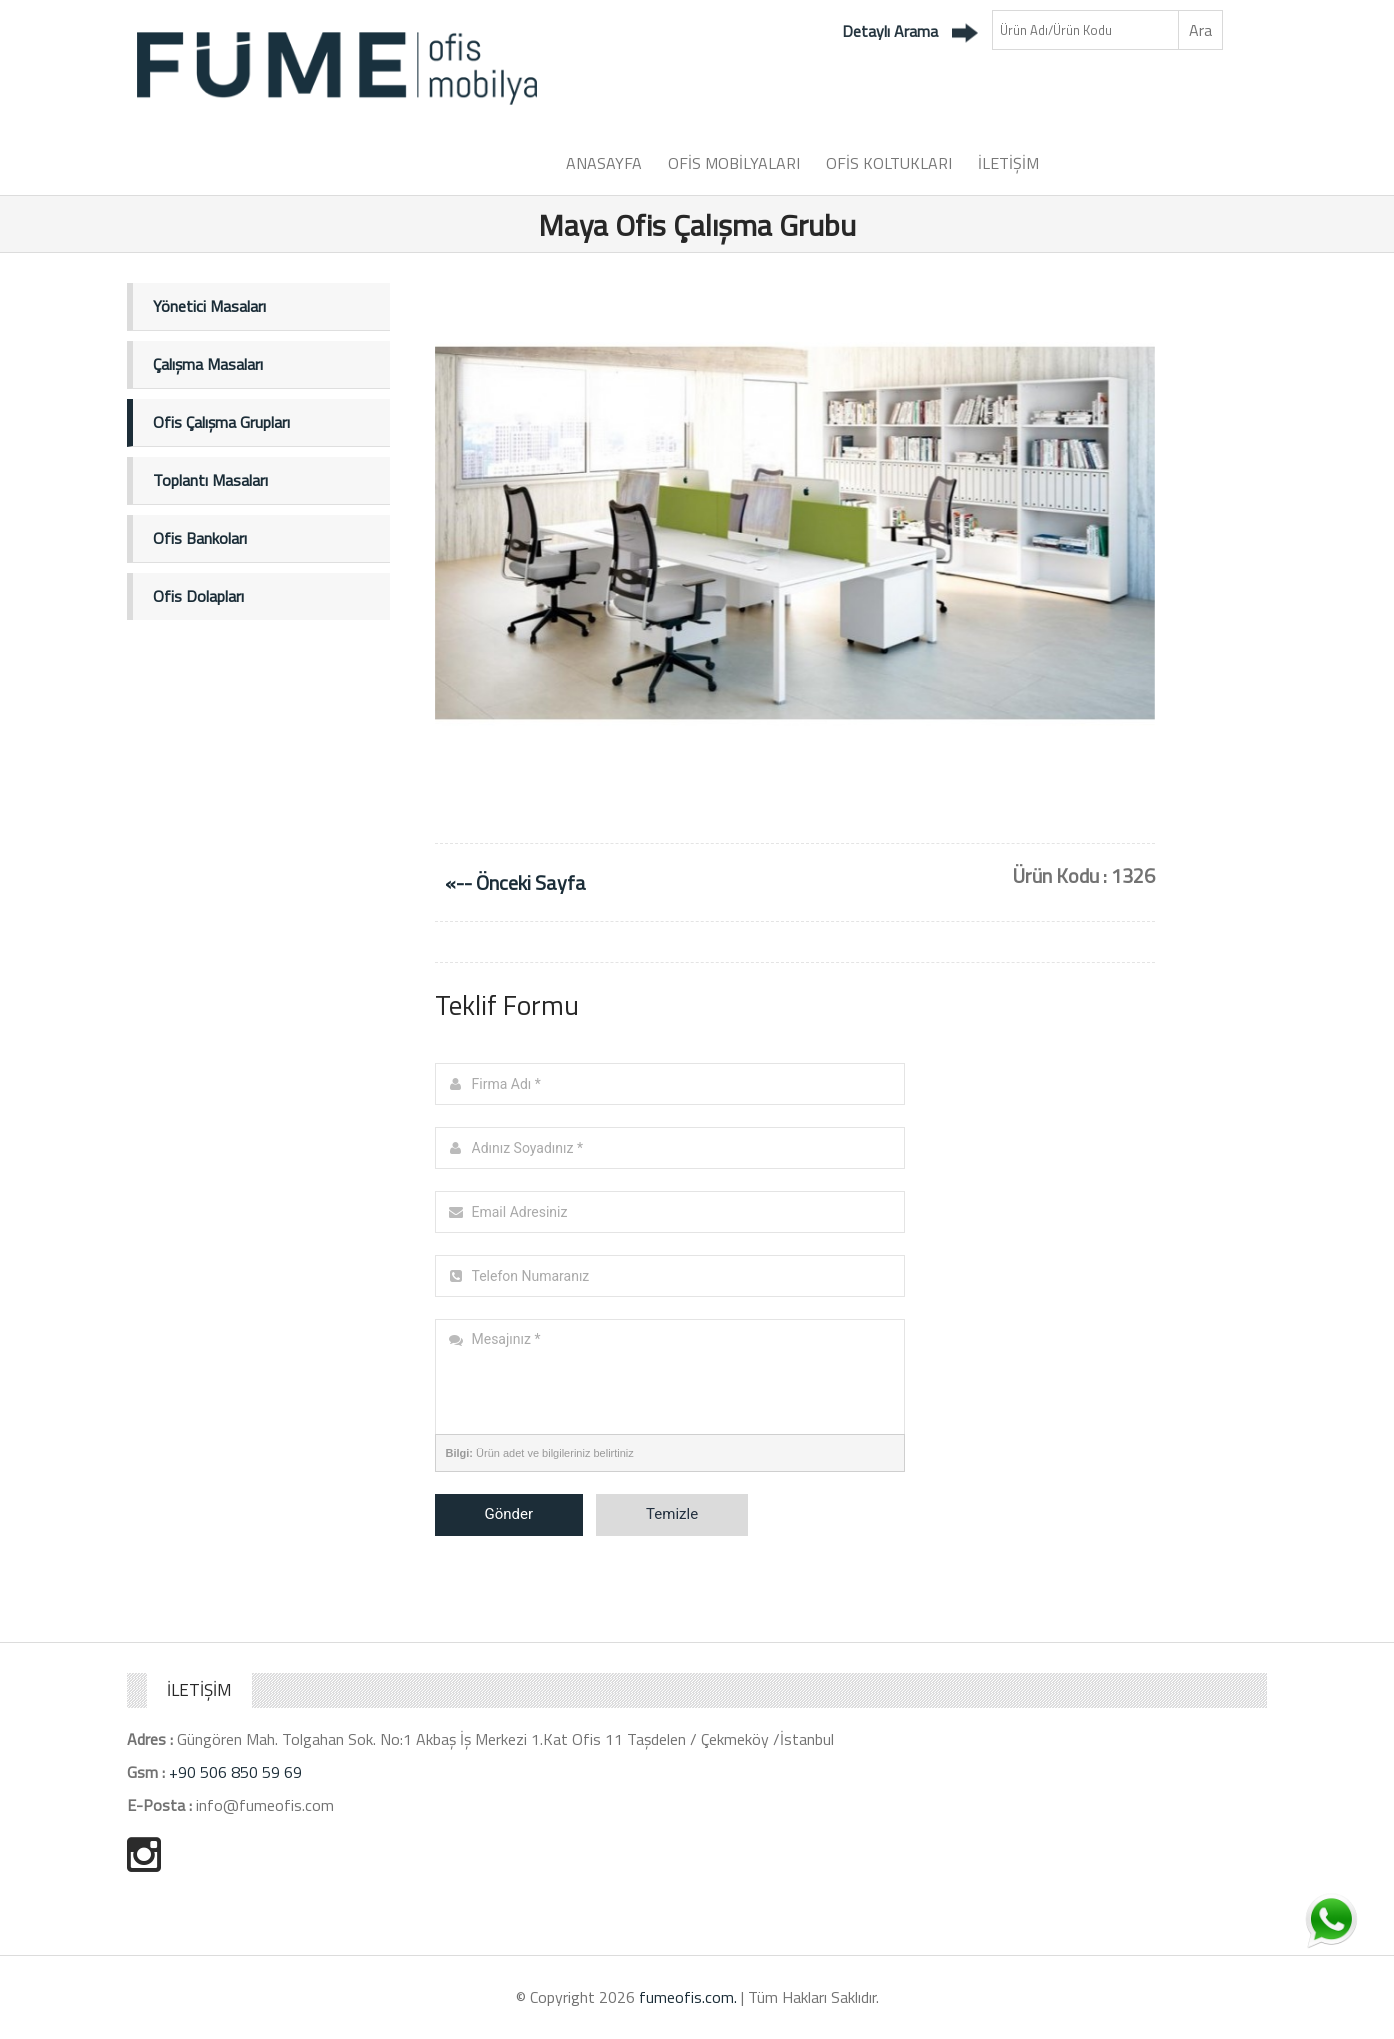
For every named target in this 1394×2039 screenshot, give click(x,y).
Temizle (672, 1514)
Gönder (509, 1514)
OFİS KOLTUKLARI (889, 163)
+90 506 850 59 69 (235, 1772)
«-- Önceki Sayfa (515, 882)
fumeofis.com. (688, 1997)
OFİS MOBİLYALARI (734, 163)
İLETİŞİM (1008, 163)
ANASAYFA (604, 163)
